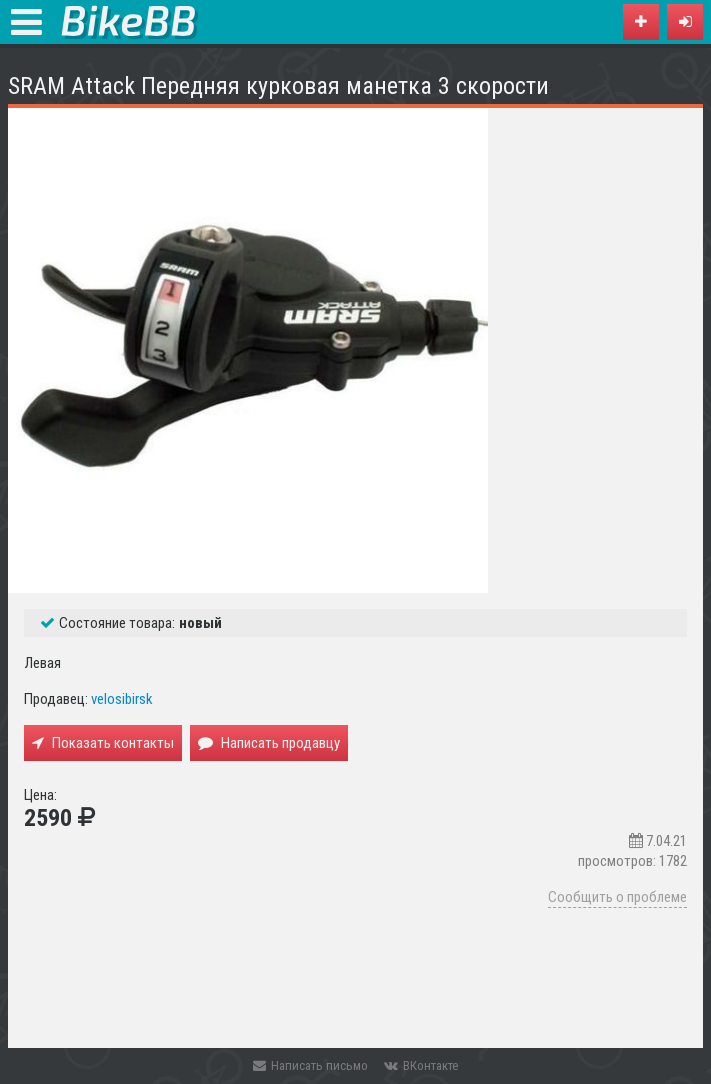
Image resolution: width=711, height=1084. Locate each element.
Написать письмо (310, 1065)
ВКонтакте (421, 1065)
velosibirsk (122, 699)
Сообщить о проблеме (617, 897)
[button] (685, 22)
